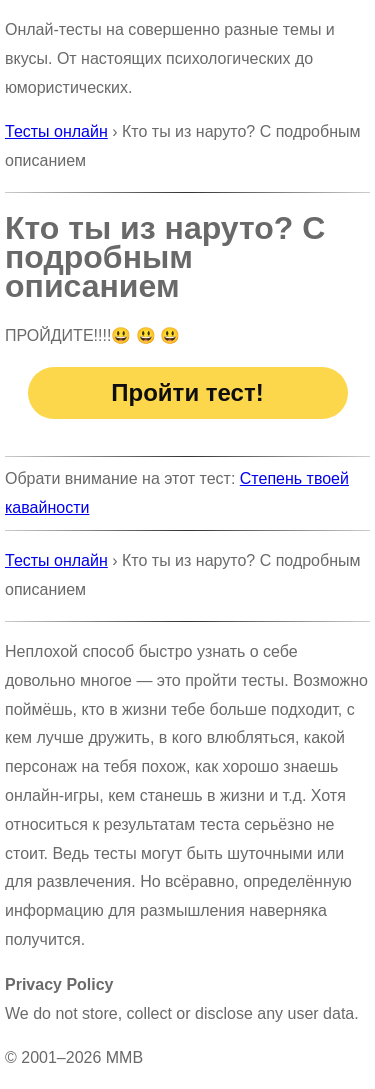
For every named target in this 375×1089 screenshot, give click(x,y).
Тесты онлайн (56, 131)
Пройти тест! (187, 392)
